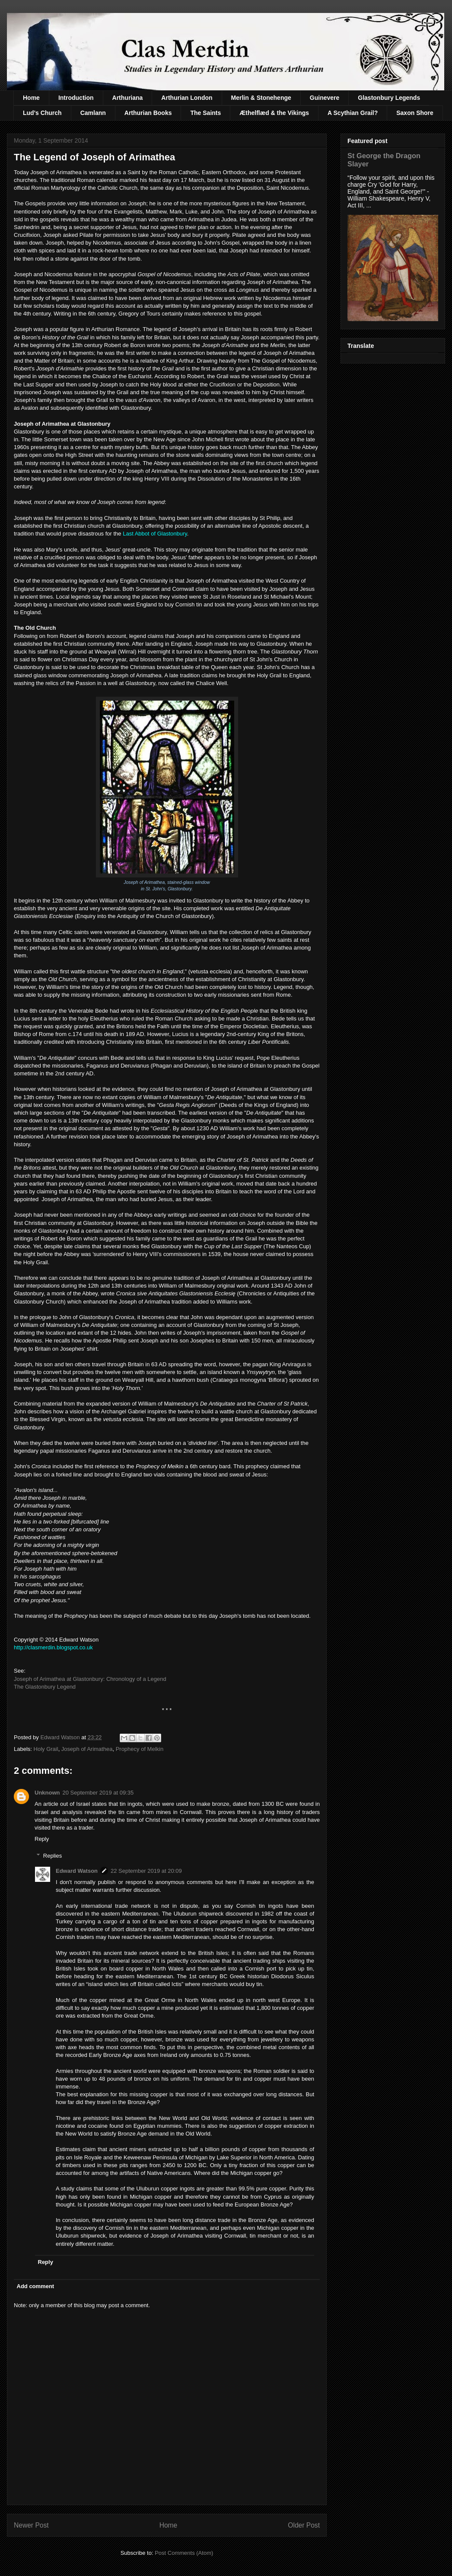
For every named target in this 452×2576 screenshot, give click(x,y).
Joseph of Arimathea (87, 1749)
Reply (42, 1839)
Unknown (47, 1792)
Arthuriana (127, 97)
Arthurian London (186, 97)
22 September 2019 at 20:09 (146, 1871)
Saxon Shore (414, 112)
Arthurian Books (148, 112)
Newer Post (31, 2525)
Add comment (35, 2286)
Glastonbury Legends (389, 97)
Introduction (76, 97)
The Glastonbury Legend (45, 1686)
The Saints (205, 112)
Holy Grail (46, 1749)
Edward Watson (77, 1871)
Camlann (93, 112)
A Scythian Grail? (353, 112)
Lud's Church (42, 112)
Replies (52, 1855)
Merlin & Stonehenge (261, 97)
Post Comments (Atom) (184, 2553)
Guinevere (324, 97)
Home (31, 97)
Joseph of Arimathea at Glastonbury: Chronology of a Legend (90, 1679)
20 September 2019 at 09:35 (98, 1792)
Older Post (304, 2525)
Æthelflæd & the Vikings (274, 112)
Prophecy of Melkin (140, 1749)
